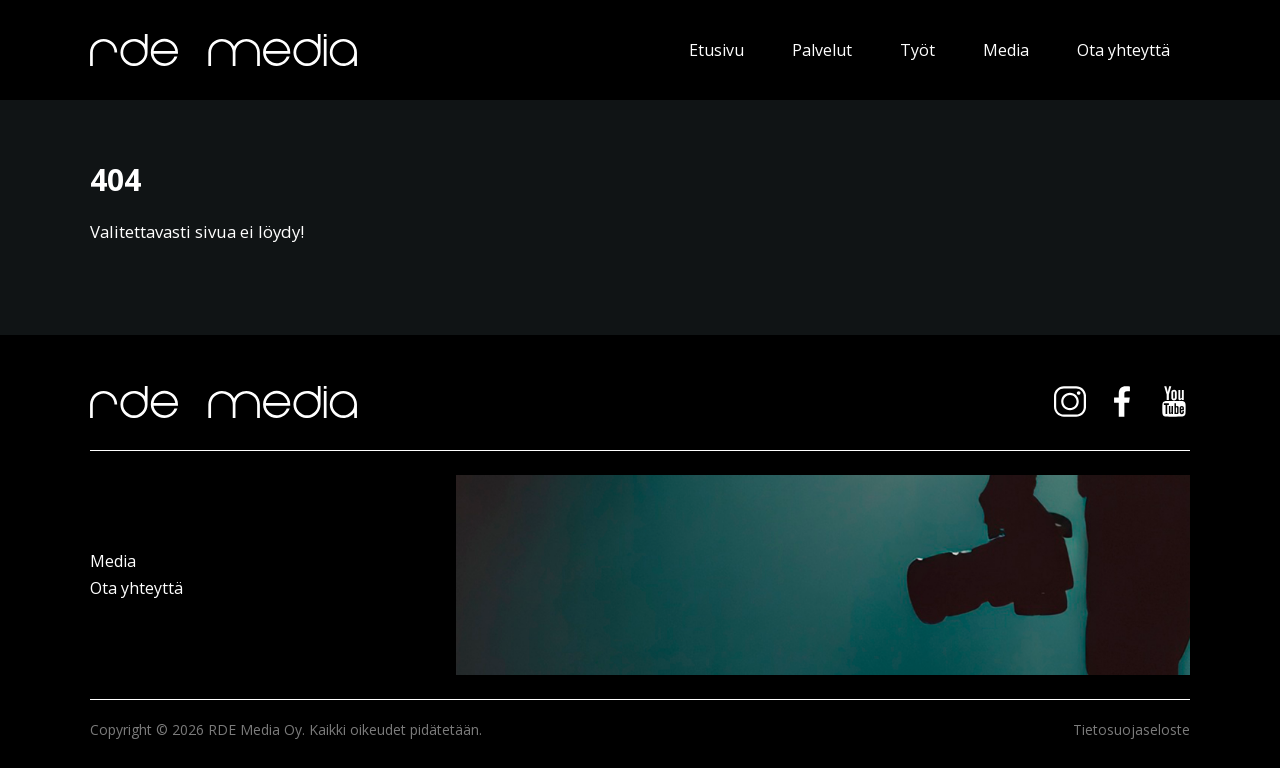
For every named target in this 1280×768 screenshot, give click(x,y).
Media (1006, 50)
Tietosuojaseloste (1131, 729)
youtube (1174, 402)
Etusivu (716, 50)
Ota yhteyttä (1123, 50)
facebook (1122, 402)
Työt (917, 50)
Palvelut (822, 50)
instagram (1070, 402)
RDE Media (356, 50)
